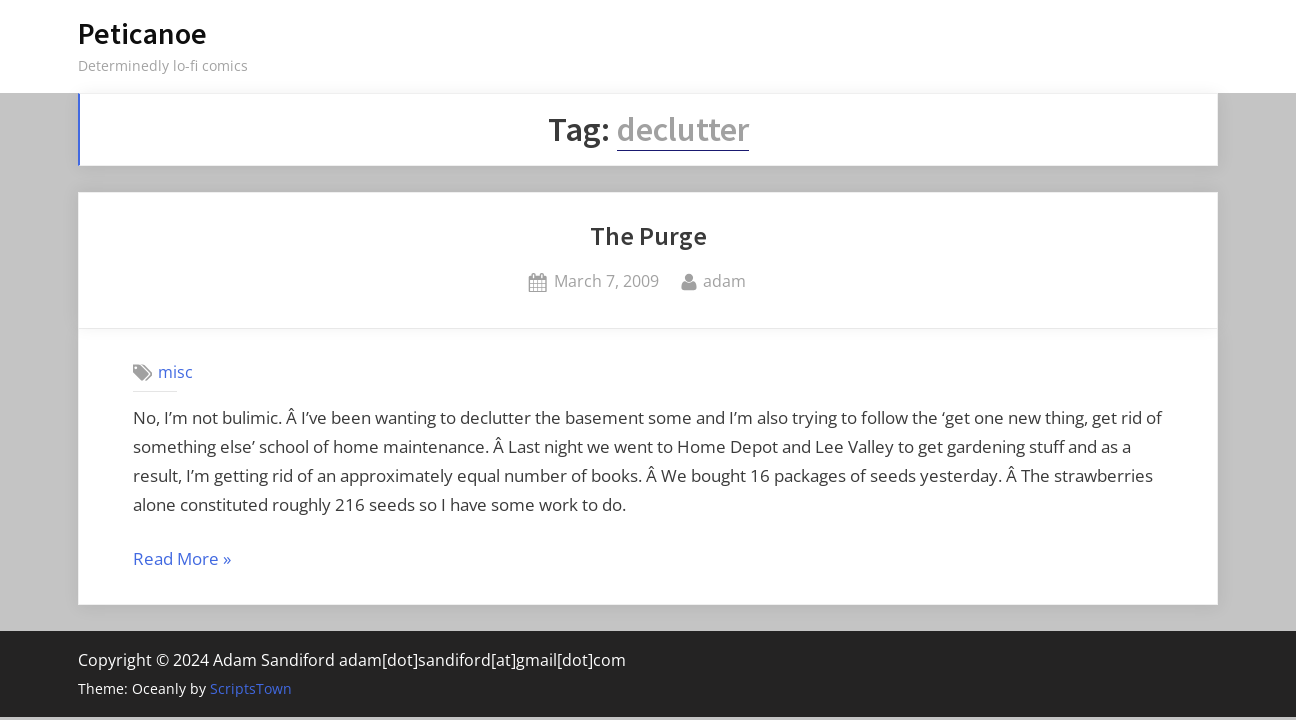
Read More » (182, 560)
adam (724, 280)
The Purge (648, 236)
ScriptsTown (251, 688)
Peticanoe (142, 33)
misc (175, 372)
